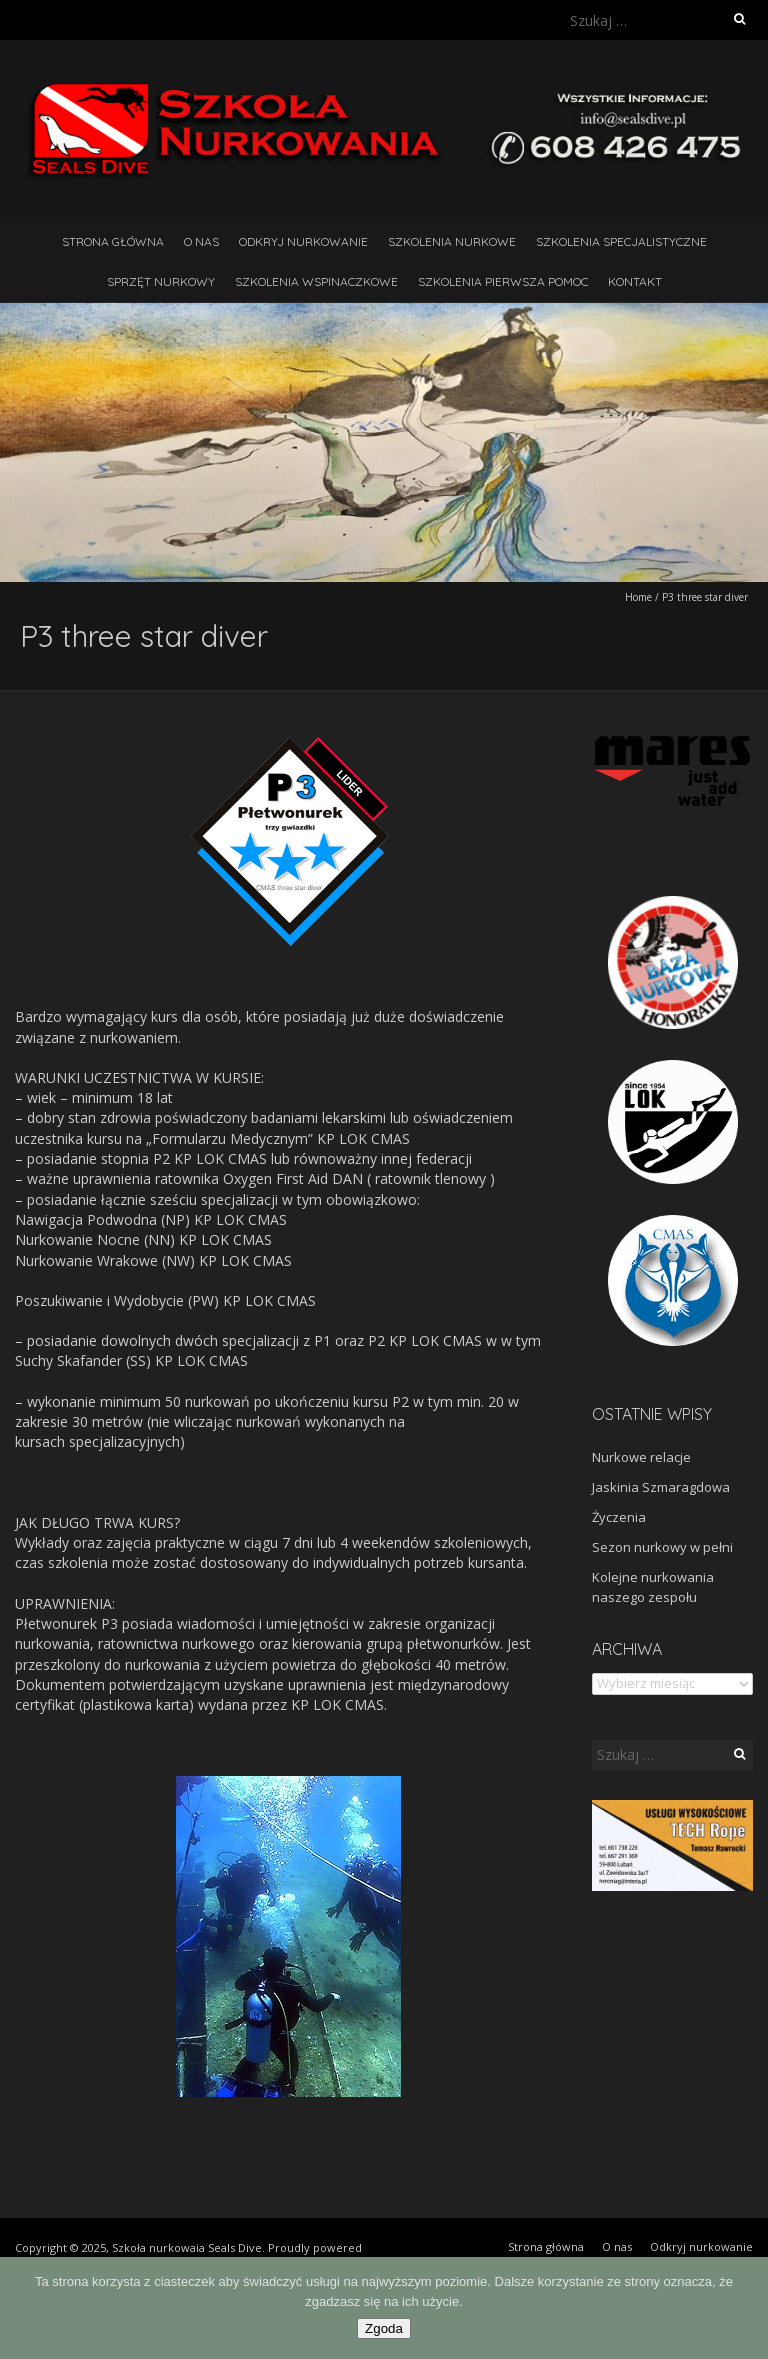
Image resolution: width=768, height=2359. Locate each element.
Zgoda (384, 2328)
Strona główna (113, 241)
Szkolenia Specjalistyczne (621, 241)
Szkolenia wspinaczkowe (316, 281)
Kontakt (635, 281)
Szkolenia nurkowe (452, 241)
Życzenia (619, 1517)
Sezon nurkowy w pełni (662, 1547)
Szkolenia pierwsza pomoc (503, 281)
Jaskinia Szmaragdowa (661, 1487)
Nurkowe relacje (641, 1457)
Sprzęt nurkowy (161, 281)
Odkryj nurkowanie (303, 241)
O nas (201, 241)
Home (638, 597)
